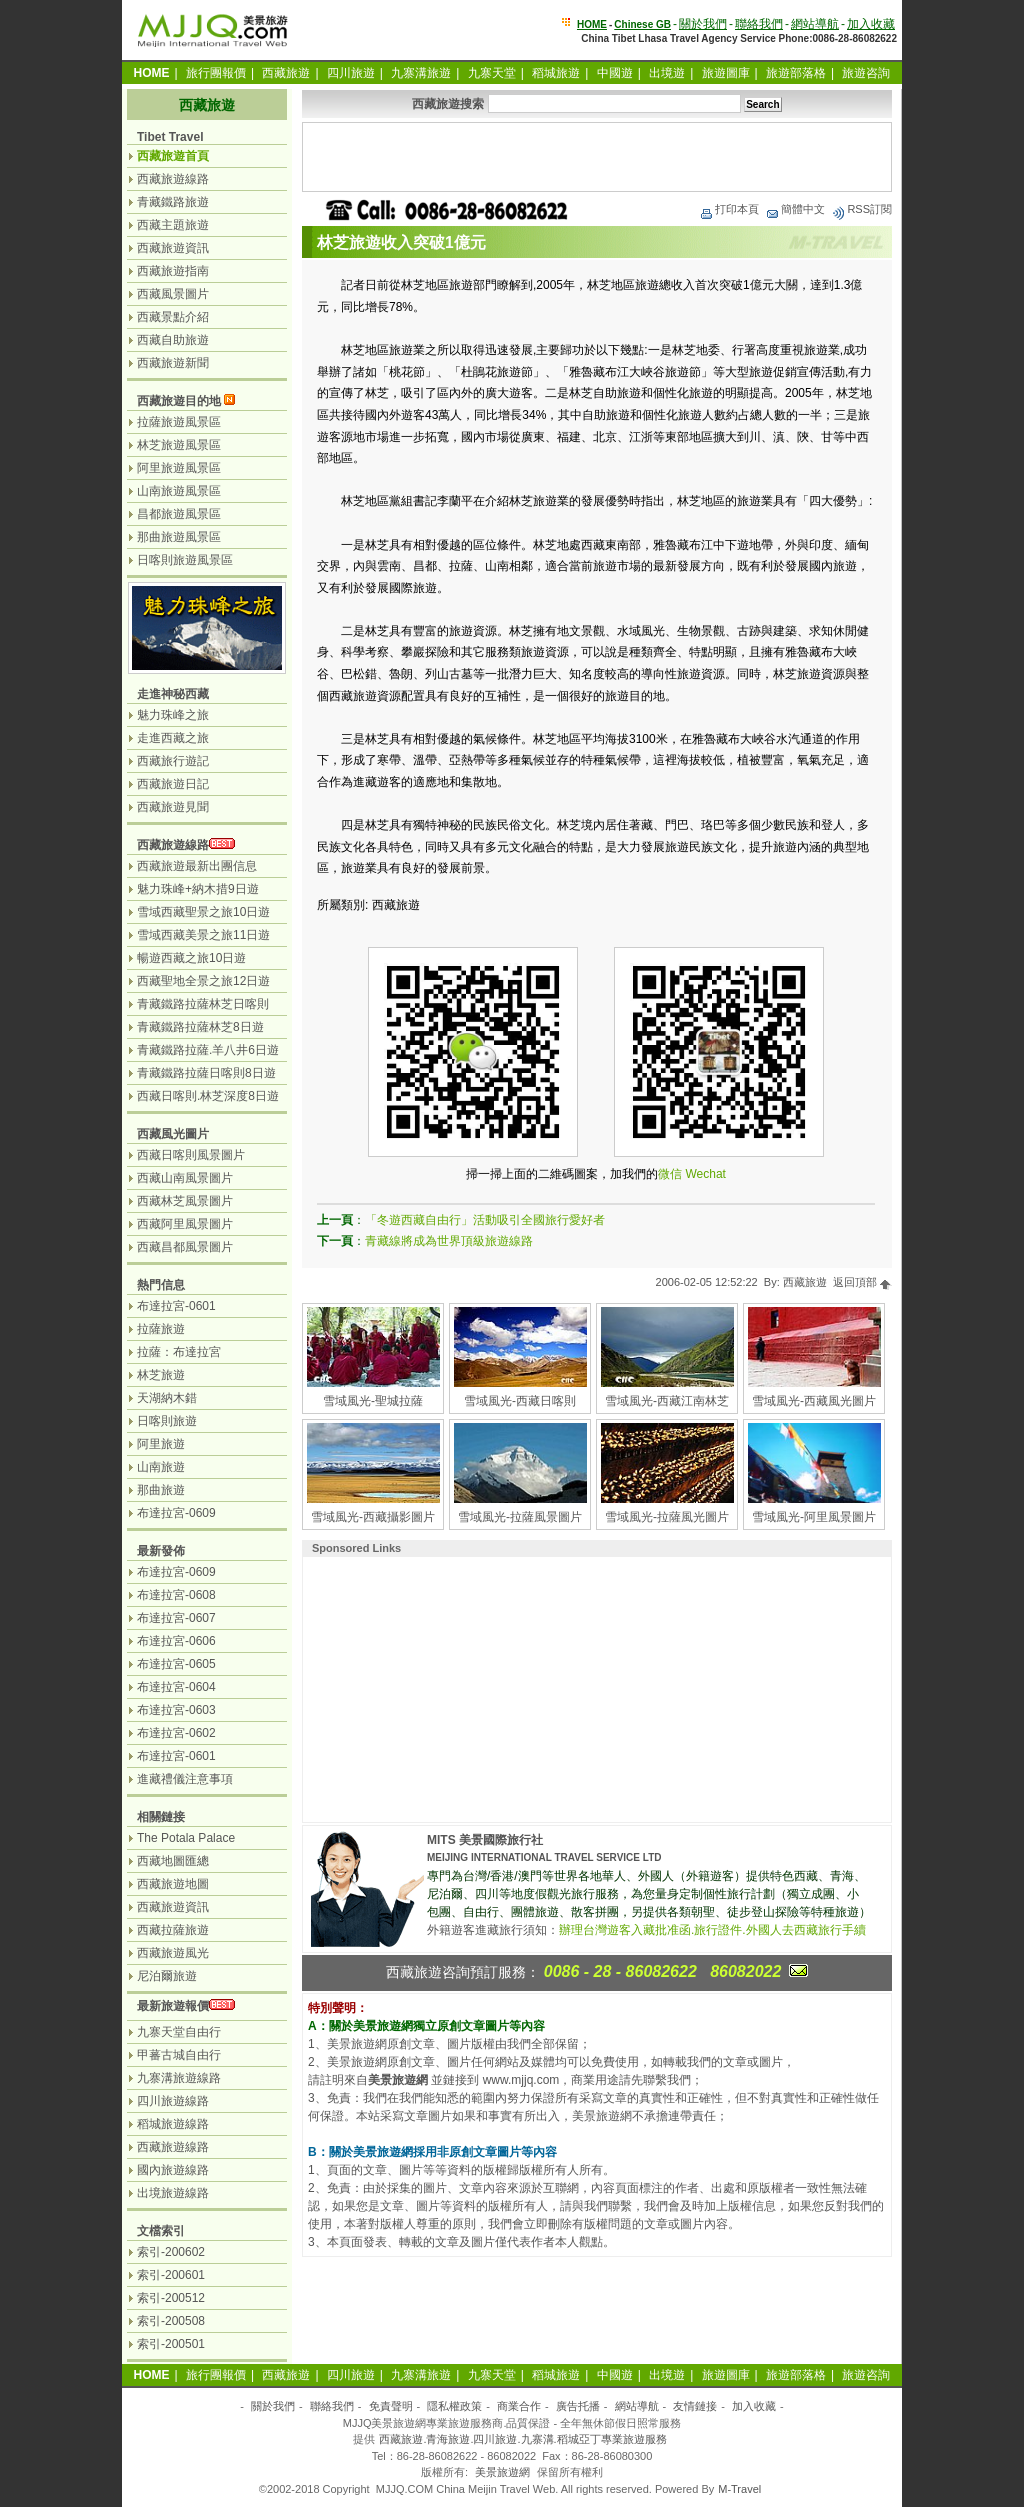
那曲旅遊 (161, 1490)
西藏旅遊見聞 (173, 807)
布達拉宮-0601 (176, 1306)
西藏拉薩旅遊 (173, 1930)
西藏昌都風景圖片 (185, 1247)
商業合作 (519, 2406)
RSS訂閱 (861, 209)
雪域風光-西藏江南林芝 (667, 1401)
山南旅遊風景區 (179, 491)
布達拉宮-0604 (176, 1687)
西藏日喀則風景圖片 (191, 1155)
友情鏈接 (695, 2406)
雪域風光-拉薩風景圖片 (520, 1517)
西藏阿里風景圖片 (185, 1224)
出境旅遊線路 (173, 2193)
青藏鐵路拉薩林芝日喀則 (203, 1004)
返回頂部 (862, 1282)
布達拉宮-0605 (176, 1664)
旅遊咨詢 (866, 73)
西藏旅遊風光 (173, 1953)
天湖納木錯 (167, 1398)
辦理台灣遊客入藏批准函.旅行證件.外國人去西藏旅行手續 (712, 1930)
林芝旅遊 (161, 1375)
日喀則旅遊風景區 (185, 560)
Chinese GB (642, 24)
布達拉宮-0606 (176, 1641)
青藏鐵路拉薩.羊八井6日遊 (208, 1050)
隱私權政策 (454, 2406)
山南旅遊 (161, 1467)
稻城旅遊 (556, 73)
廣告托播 (578, 2406)
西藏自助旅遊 (173, 340)
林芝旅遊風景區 (179, 445)
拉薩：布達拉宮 (179, 1352)
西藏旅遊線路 (173, 179)
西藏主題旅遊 (173, 225)
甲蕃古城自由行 (179, 2055)
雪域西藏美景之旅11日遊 (203, 935)
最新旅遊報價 (173, 2006)
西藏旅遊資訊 (173, 248)
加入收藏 (871, 24)
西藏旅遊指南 (173, 271)
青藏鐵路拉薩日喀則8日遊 (206, 1073)
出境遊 (667, 73)
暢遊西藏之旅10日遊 (191, 958)
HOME (592, 24)
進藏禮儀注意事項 (185, 1779)
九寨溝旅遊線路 (179, 2078)
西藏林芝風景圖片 (185, 1201)
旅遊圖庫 (726, 73)
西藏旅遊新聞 (173, 363)
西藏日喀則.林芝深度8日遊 (208, 1096)
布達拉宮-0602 (176, 1733)
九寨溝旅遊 (421, 73)
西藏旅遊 (286, 73)
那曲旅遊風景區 (179, 537)
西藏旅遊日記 (173, 784)
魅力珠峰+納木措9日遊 (198, 889)
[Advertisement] (597, 157)
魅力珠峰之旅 (173, 715)
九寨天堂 (492, 73)
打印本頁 (729, 209)
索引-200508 (171, 2321)
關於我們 (703, 24)
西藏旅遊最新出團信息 (197, 866)
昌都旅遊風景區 (179, 514)
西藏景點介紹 (173, 317)
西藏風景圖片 (173, 294)
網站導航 (815, 24)
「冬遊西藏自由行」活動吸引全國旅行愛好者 (485, 1220)
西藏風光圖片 (173, 1134)
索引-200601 (171, 2275)
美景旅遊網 (502, 2472)
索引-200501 (171, 2344)
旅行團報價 (216, 73)
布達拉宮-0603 (176, 1710)
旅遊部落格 (796, 73)
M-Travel (739, 2489)
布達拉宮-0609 (176, 1513)
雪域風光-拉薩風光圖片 (667, 1517)
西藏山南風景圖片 (185, 1178)
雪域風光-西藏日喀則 (520, 1401)
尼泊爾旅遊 (167, 1976)
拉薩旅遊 (161, 1329)
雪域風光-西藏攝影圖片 (373, 1517)
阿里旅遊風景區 (179, 468)
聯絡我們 (759, 24)
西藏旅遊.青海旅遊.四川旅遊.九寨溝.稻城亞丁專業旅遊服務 (522, 2439)
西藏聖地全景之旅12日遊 (203, 981)
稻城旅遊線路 (173, 2124)
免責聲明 (391, 2406)
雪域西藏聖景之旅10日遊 (203, 912)
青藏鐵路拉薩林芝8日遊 (200, 1027)
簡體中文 (795, 209)
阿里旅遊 (161, 1444)
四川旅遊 (351, 73)
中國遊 (615, 73)
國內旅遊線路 (173, 2170)
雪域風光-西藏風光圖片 (814, 1401)
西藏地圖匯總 (173, 1861)
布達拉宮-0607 (176, 1618)
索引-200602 (171, 2252)
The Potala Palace (186, 1838)
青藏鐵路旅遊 (173, 202)
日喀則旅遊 (167, 1421)
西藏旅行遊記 (173, 761)
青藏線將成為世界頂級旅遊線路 (449, 1241)
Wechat (705, 1174)
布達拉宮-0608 (176, 1595)
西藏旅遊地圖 (173, 1884)
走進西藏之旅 (173, 738)
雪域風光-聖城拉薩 (373, 1401)
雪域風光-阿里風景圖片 (814, 1517)
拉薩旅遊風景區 (179, 422)
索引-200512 (171, 2298)
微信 (670, 1174)
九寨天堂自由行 (179, 2032)
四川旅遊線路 (173, 2101)
